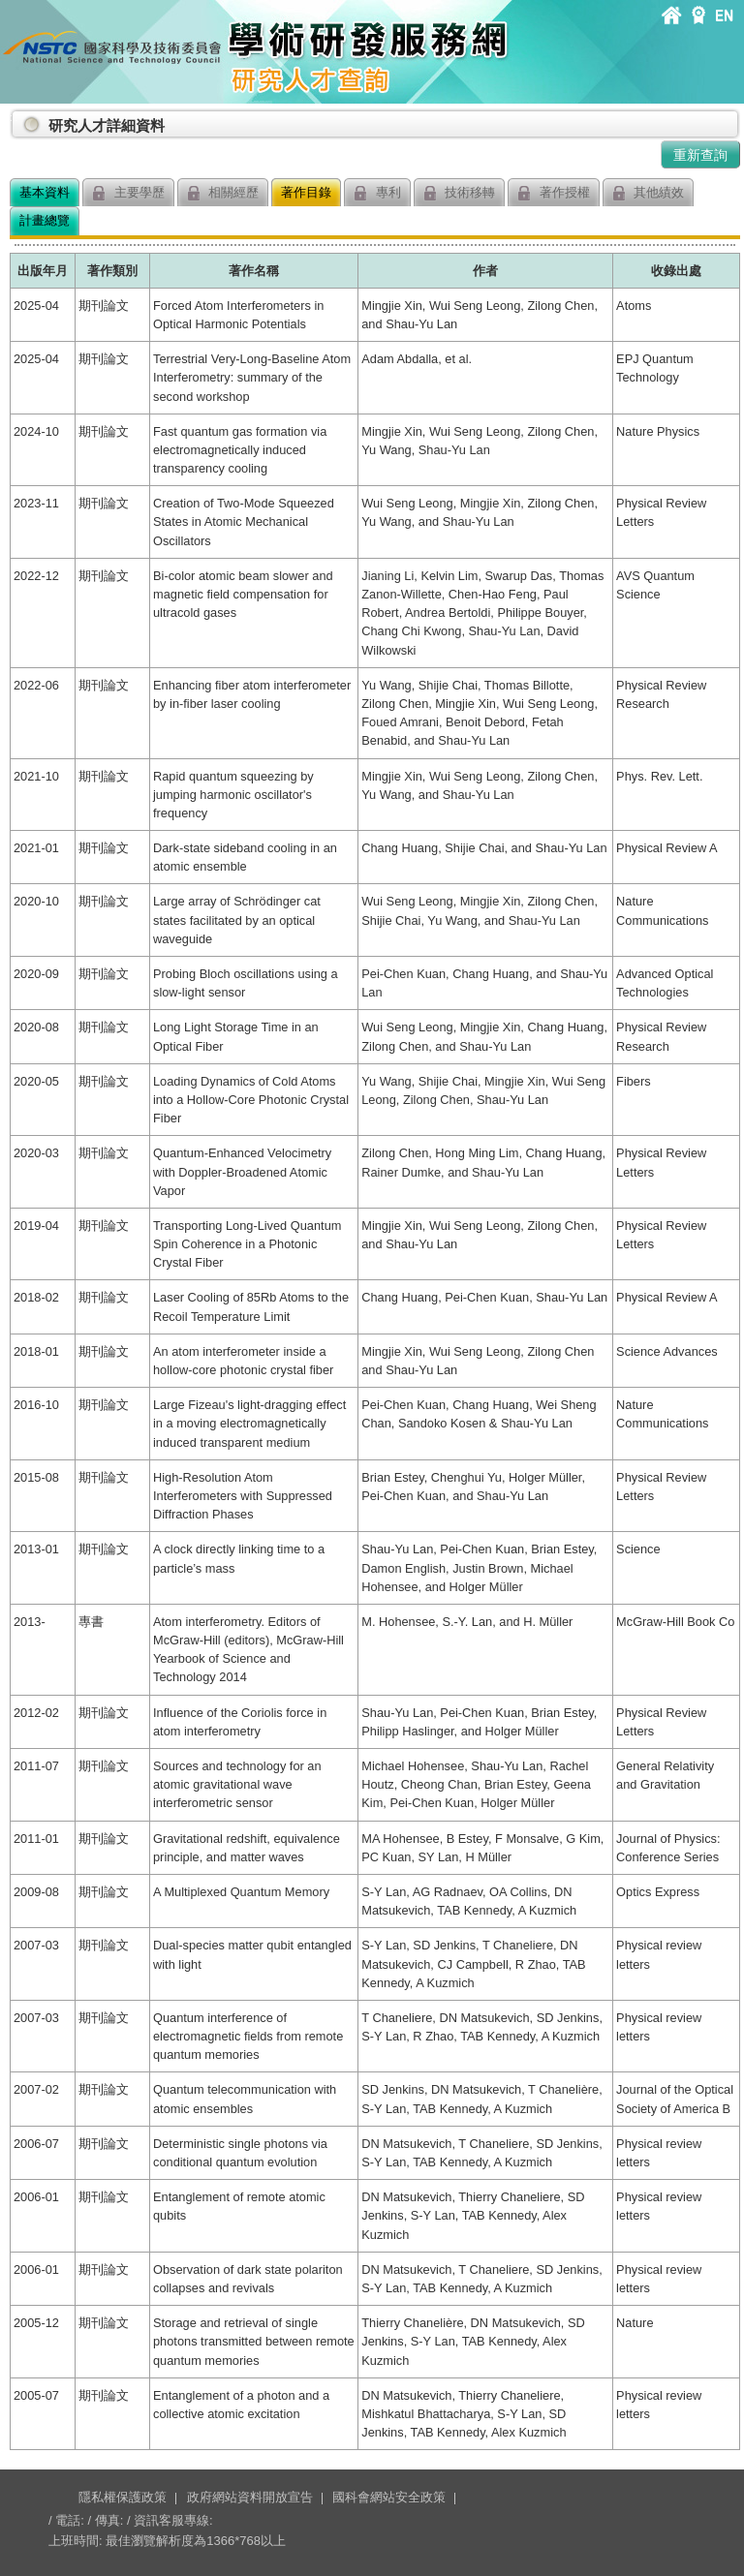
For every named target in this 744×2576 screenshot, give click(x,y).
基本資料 (44, 192)
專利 (377, 193)
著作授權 (553, 193)
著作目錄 (306, 192)
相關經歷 (223, 193)
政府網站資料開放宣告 (250, 2497)
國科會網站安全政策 (389, 2497)
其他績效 (648, 193)
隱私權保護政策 (122, 2497)
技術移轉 (459, 193)
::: (13, 117)
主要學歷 (128, 193)
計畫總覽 (44, 220)
